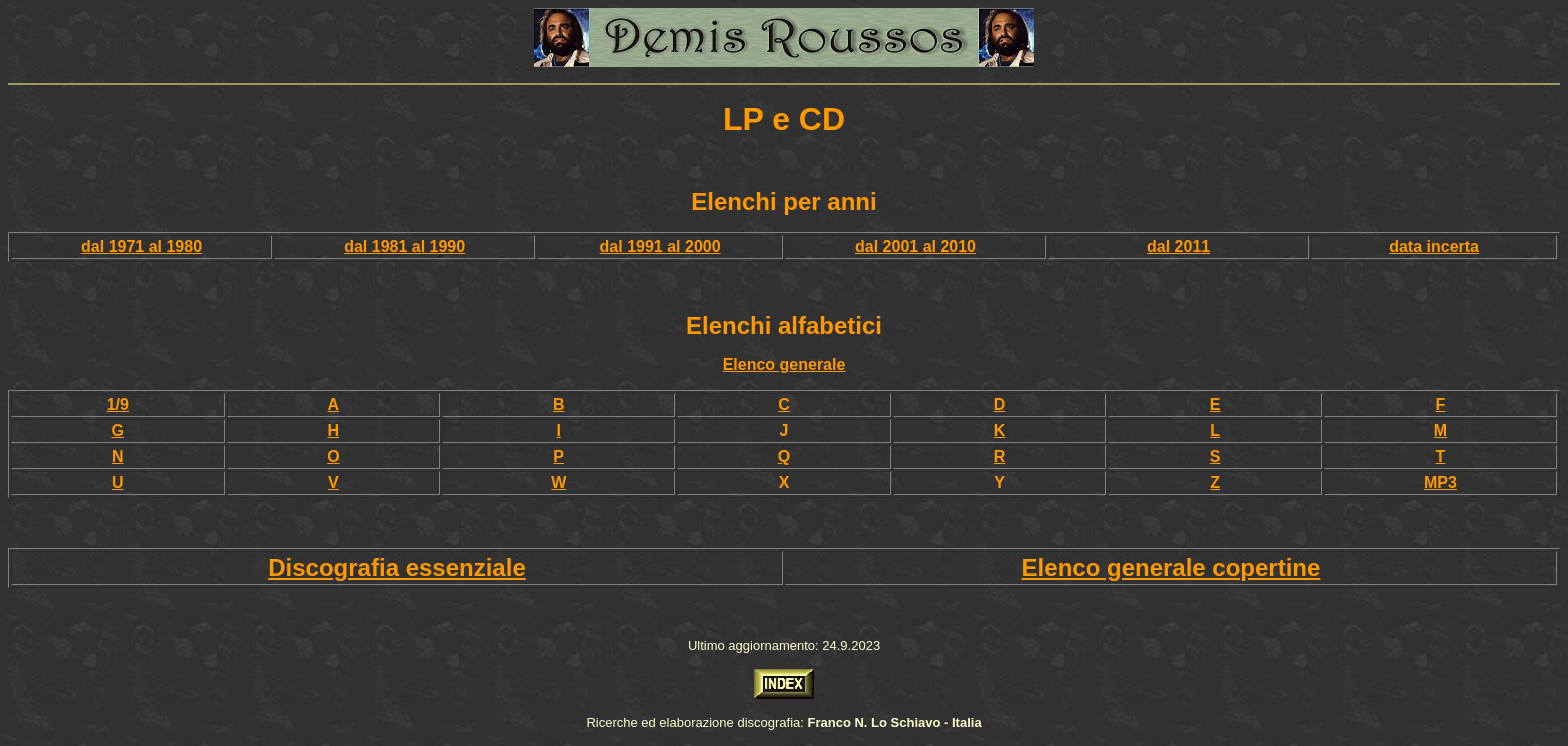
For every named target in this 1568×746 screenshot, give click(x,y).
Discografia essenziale (396, 567)
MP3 (1440, 482)
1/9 (118, 404)
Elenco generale (784, 364)
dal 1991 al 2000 (660, 246)
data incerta (1434, 246)
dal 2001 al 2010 (915, 246)
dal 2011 (1178, 246)
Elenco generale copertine (1171, 567)
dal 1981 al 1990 (404, 246)
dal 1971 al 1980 (141, 246)
